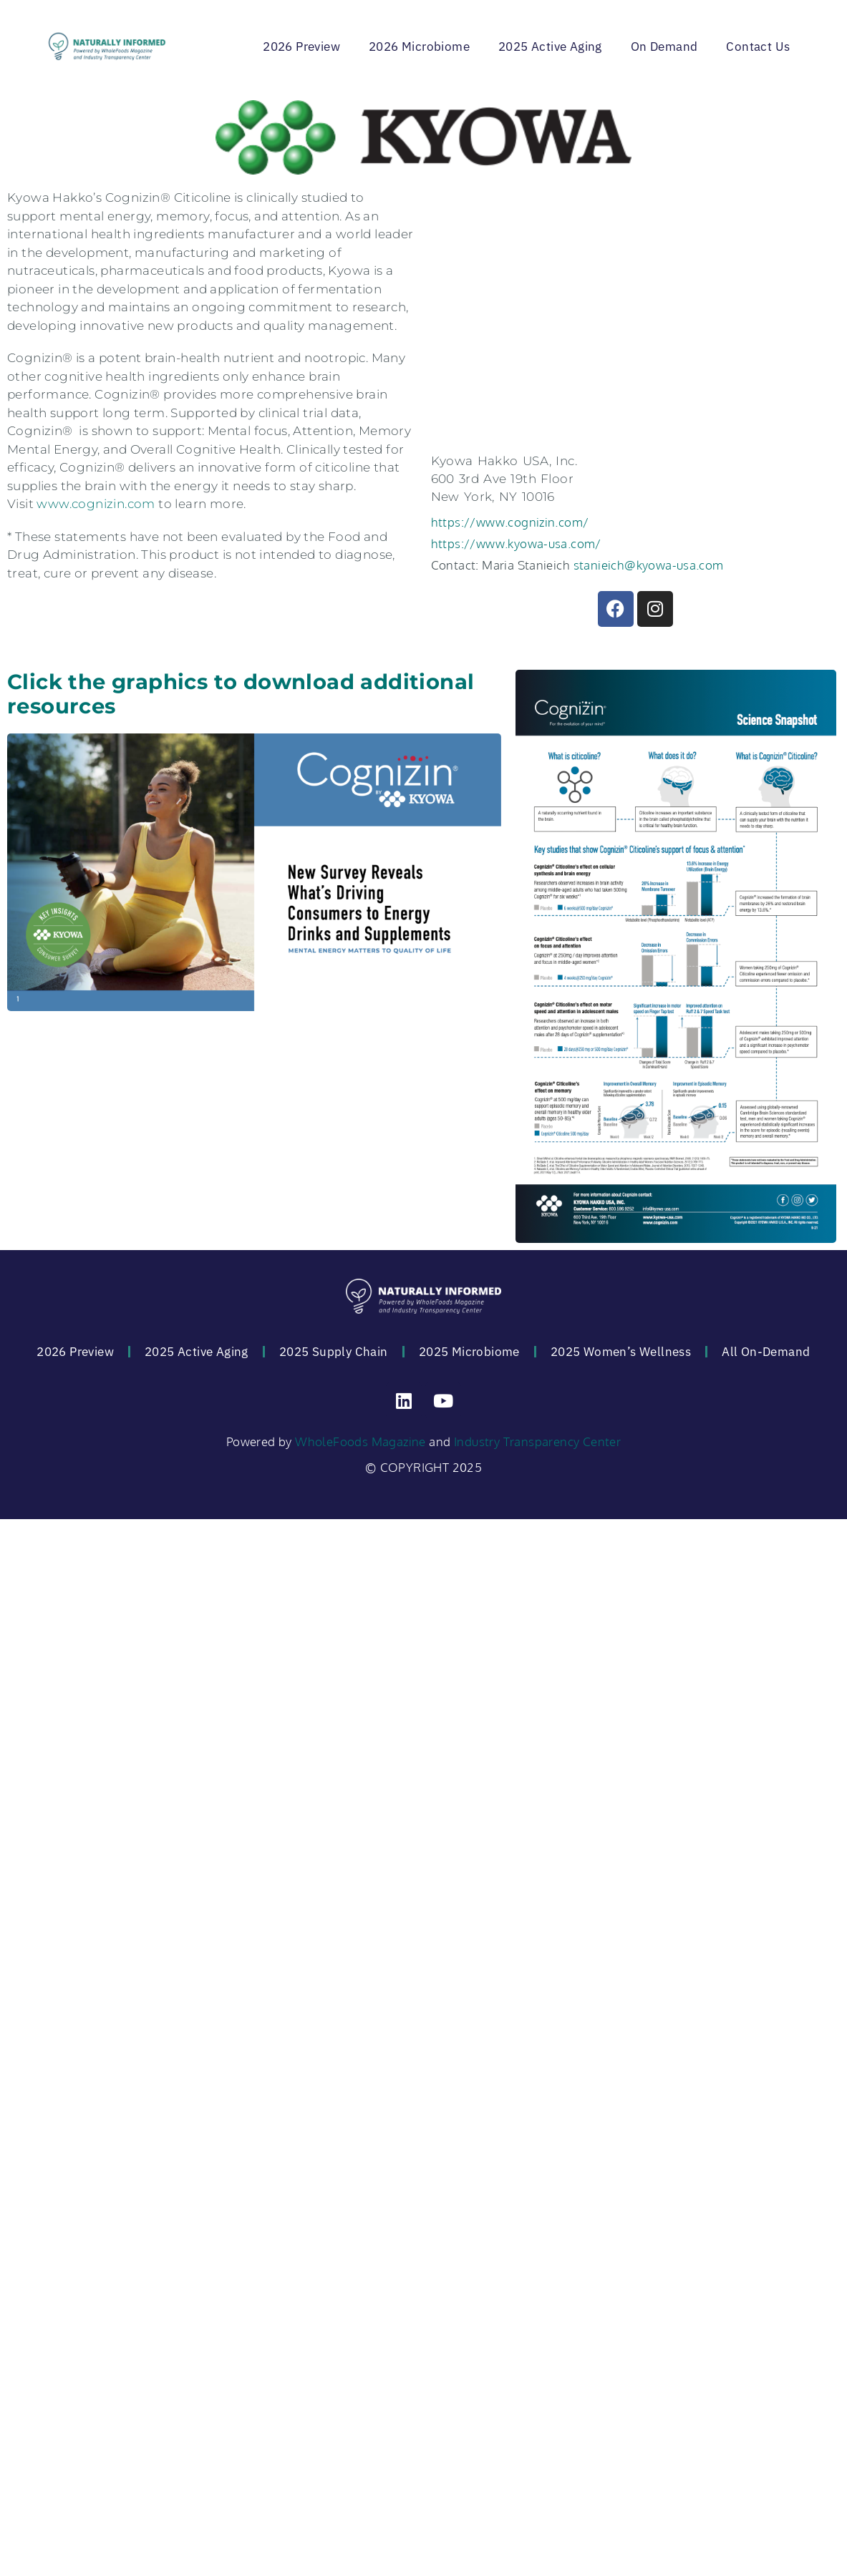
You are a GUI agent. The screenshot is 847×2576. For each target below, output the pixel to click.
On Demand (664, 46)
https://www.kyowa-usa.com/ (516, 543)
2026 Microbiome (419, 46)
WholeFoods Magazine (360, 1441)
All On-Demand (766, 1352)
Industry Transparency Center (537, 1441)
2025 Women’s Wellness (621, 1352)
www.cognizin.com (96, 504)
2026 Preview (301, 46)
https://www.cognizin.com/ (510, 522)
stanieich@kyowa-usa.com (648, 564)
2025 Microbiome (469, 1352)
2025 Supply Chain (333, 1352)
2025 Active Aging (550, 46)
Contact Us (758, 46)
